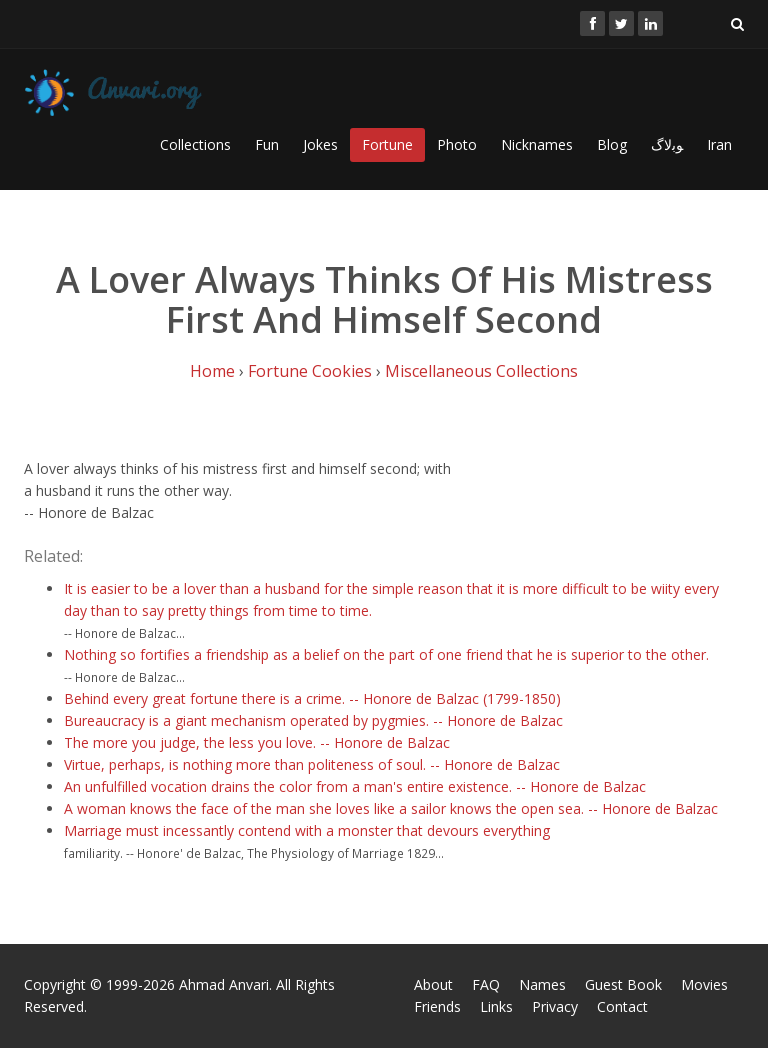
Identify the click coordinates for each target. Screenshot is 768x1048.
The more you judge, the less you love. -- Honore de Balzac (257, 742)
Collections (195, 144)
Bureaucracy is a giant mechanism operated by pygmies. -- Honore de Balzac (313, 720)
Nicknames (537, 144)
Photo (457, 144)
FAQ (486, 984)
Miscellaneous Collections (481, 371)
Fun (267, 144)
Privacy (555, 1006)
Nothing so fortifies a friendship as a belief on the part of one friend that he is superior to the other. (386, 654)
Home (212, 371)
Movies (704, 984)
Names (542, 984)
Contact (622, 1006)
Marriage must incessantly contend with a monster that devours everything (307, 830)
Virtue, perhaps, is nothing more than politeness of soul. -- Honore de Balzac (312, 764)
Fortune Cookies (310, 371)
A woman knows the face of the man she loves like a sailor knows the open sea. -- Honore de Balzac (391, 808)
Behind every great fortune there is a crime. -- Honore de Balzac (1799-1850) (312, 698)
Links (496, 1006)
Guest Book (623, 984)
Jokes (320, 144)
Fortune (387, 144)
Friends (437, 1006)
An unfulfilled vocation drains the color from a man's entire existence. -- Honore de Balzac (355, 786)
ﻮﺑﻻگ (667, 144)
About (433, 984)
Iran (719, 144)
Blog (612, 144)
